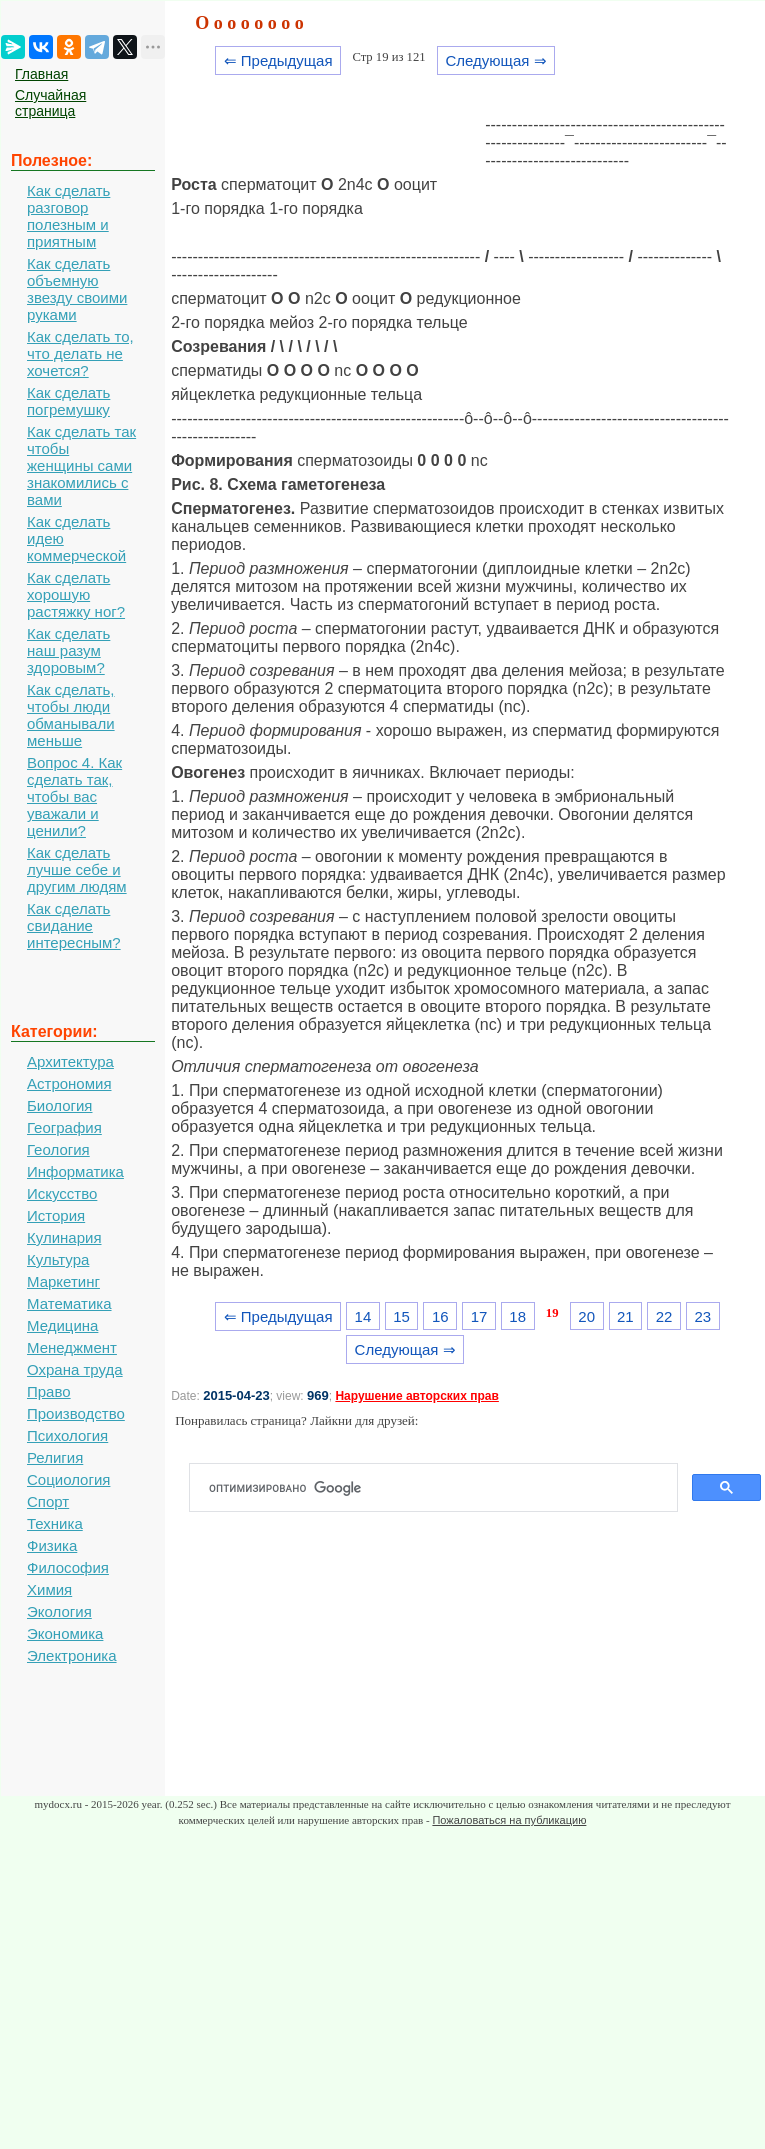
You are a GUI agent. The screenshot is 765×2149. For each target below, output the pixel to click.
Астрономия (69, 1083)
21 (625, 1316)
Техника (55, 1523)
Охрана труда (75, 1369)
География (64, 1127)
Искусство (62, 1193)
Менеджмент (72, 1347)
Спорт (48, 1501)
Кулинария (64, 1237)
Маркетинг (63, 1281)
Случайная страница (50, 103)
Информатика (75, 1171)
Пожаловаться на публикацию (509, 1820)
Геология (58, 1149)
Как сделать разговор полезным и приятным (68, 216)
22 (664, 1316)
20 (586, 1316)
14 (363, 1316)
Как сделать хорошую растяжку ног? (76, 594)
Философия (68, 1567)
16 (440, 1316)
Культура (58, 1259)
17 (479, 1316)
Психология (67, 1435)
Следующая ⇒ (495, 60)
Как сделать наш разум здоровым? (68, 650)
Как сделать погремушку (68, 401)
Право (49, 1391)
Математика (69, 1303)
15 (401, 1316)
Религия (55, 1457)
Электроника (72, 1655)
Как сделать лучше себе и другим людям (77, 869)
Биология (59, 1105)
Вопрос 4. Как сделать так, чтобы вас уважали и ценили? (74, 796)
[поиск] (441, 1488)
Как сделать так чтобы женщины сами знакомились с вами (81, 465)
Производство (76, 1413)
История (56, 1215)
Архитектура (70, 1061)
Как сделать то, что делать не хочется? (80, 353)
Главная (41, 74)
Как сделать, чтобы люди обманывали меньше (71, 715)
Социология (68, 1479)
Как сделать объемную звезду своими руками (77, 289)
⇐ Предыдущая (278, 60)
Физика (52, 1545)
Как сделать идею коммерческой (76, 538)
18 (517, 1316)
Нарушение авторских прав (416, 1396)
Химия (49, 1589)
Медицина (62, 1325)
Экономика (65, 1633)
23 (702, 1316)
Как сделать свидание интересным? (74, 925)
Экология (59, 1611)
